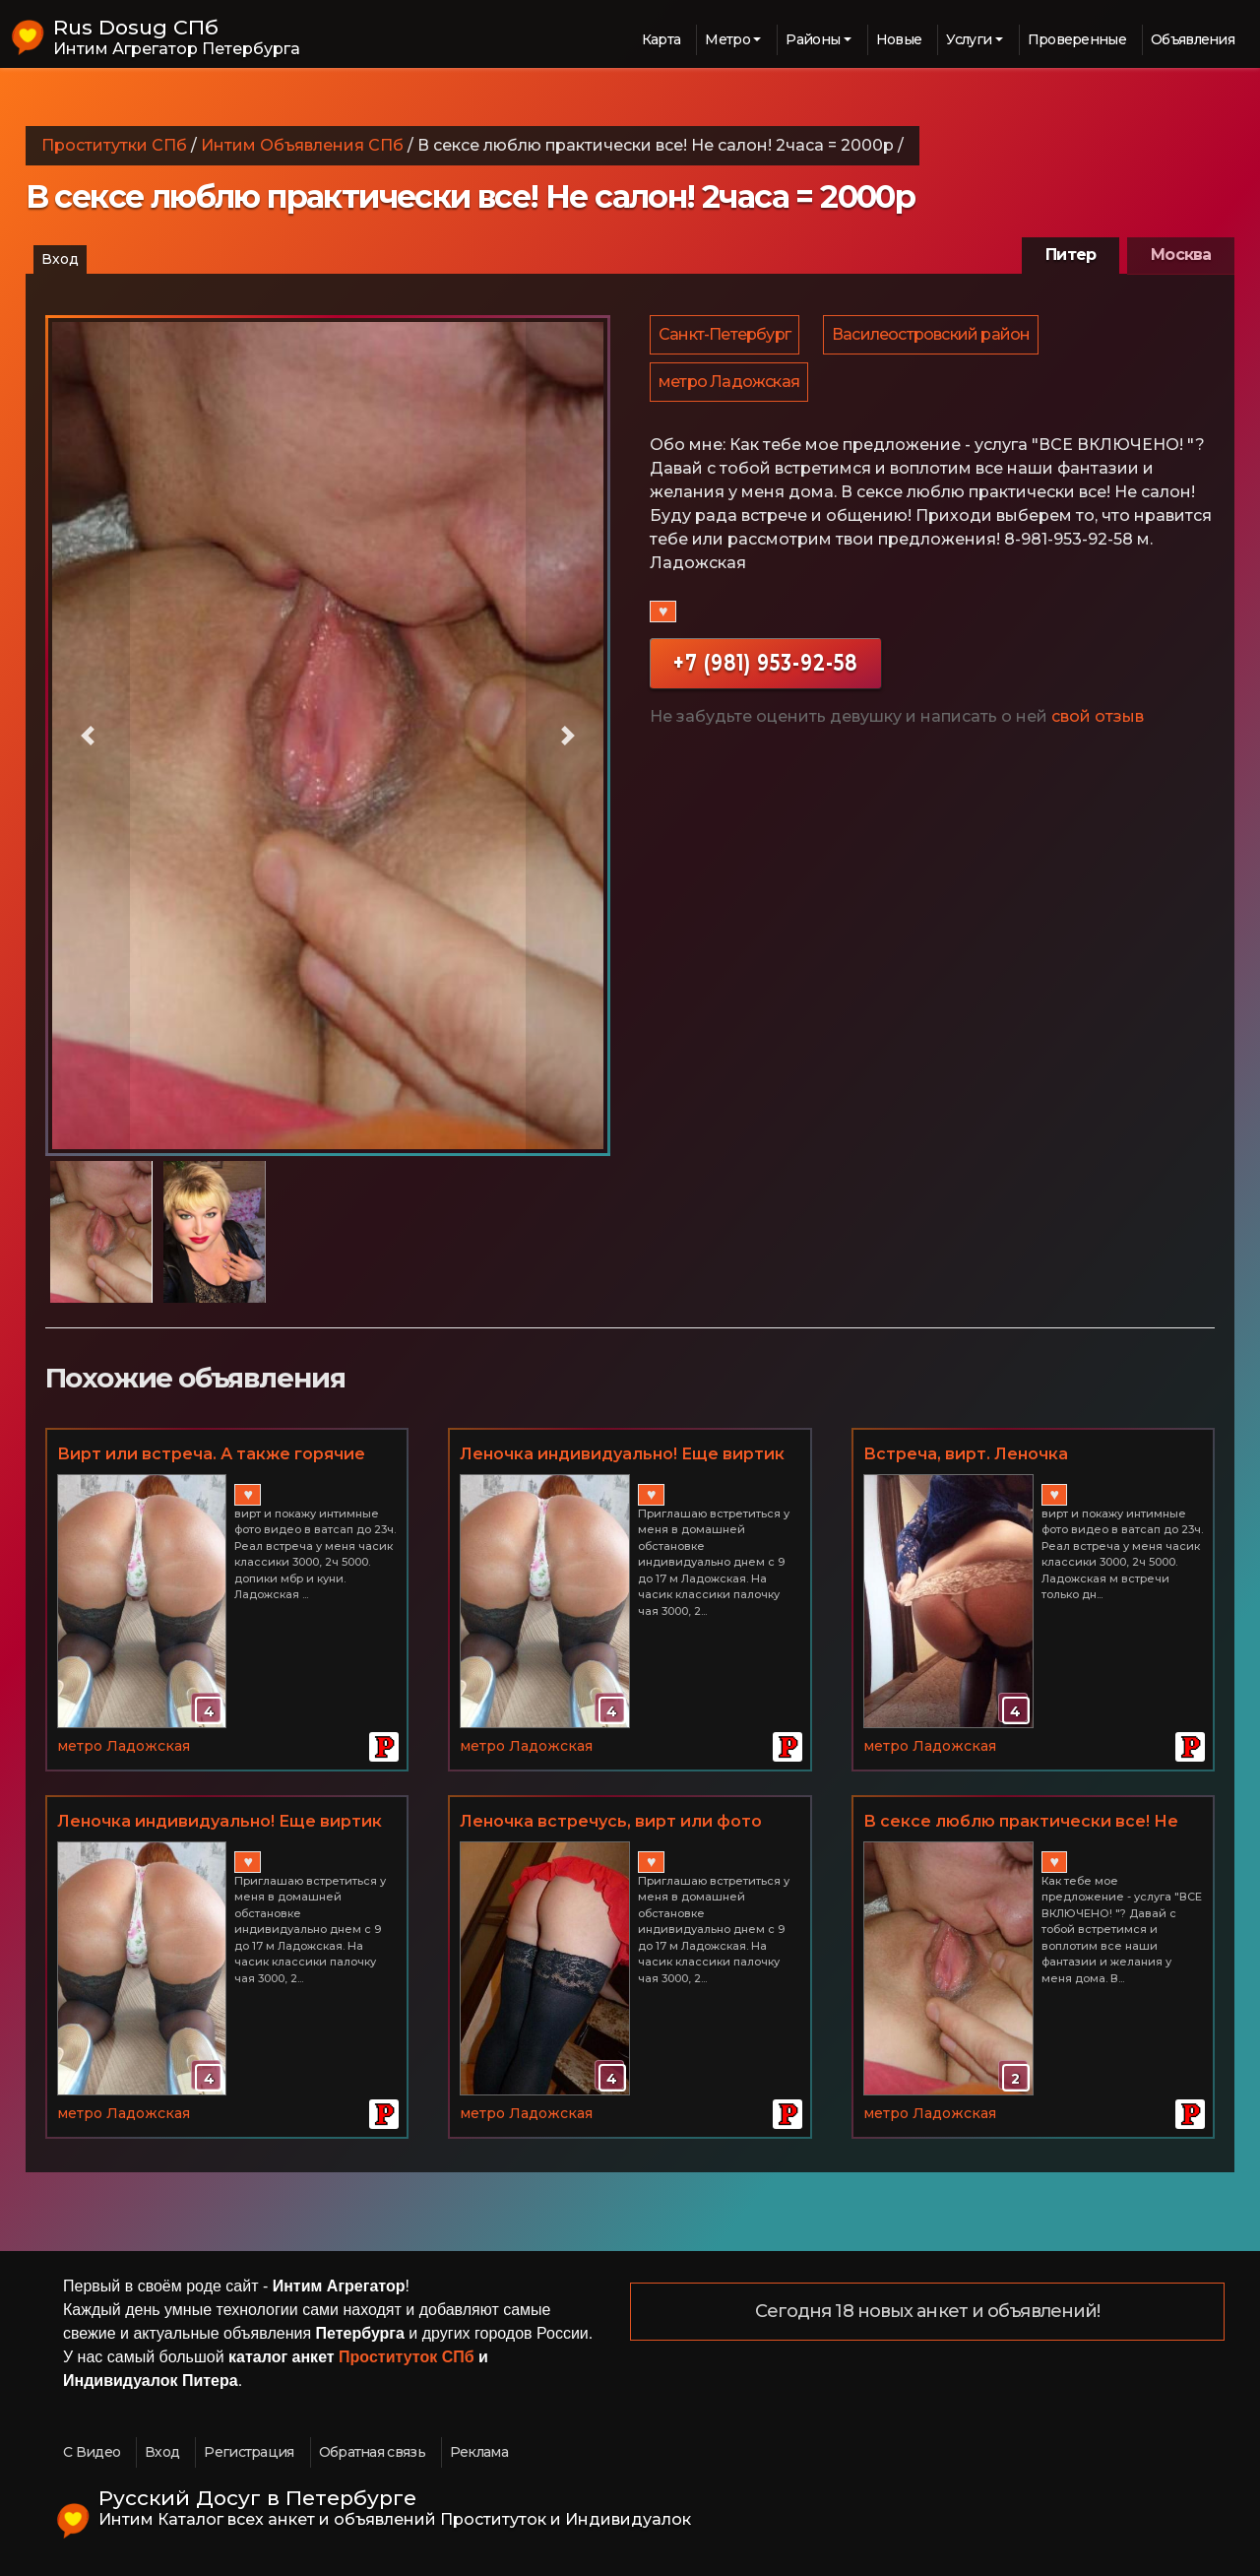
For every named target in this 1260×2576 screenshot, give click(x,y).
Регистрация (248, 2452)
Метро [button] (727, 39)
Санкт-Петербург (725, 336)
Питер (1070, 254)
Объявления (1192, 39)
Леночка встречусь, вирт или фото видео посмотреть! (611, 1823)
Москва (1181, 254)
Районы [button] (813, 39)
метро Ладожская (730, 387)
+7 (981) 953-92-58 (765, 670)
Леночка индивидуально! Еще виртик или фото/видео (622, 1455)
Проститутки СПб (114, 145)
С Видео (91, 2452)
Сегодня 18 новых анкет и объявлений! (928, 2312)
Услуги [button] (968, 39)
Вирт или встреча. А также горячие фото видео (211, 1455)
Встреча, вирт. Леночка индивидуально (965, 1455)
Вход (60, 259)
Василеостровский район (934, 336)
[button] (87, 736)
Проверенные (1077, 39)
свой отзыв (1097, 724)
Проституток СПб (406, 2357)
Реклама (479, 2452)
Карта (661, 39)
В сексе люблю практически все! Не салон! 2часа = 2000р (1020, 1823)
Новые (899, 39)
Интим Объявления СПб (302, 145)
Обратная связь (372, 2452)
